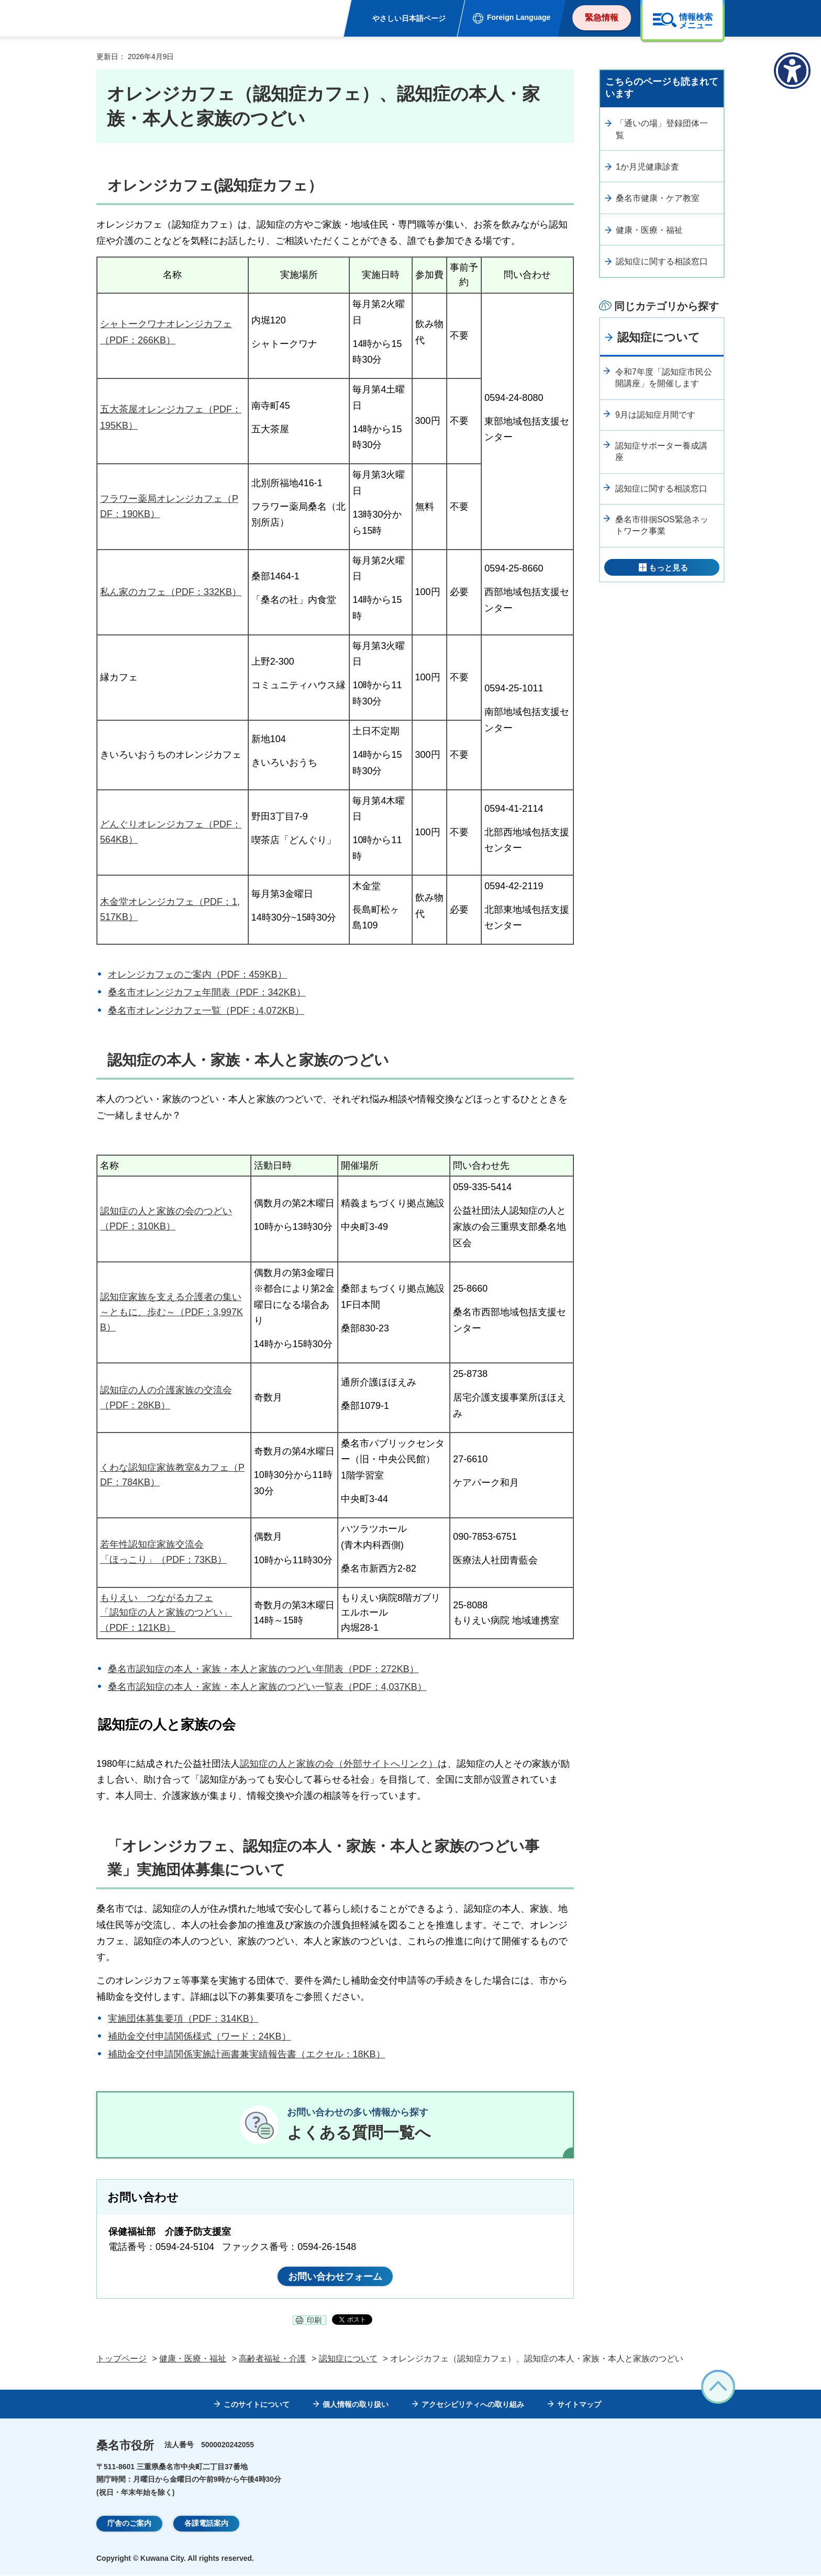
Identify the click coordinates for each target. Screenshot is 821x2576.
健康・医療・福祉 (649, 230)
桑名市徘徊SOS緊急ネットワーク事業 (661, 525)
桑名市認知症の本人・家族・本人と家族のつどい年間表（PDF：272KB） (263, 1669)
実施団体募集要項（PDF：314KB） (183, 2018)
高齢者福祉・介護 (272, 2359)
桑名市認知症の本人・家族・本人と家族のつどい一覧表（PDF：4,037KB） (267, 1687)
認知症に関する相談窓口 (662, 261)
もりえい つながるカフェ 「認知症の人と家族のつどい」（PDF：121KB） (166, 1613)
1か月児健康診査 (647, 166)
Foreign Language (518, 17)
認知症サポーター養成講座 (661, 451)
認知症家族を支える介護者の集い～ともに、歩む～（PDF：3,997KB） (171, 1312)
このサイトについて (257, 2405)
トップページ (121, 2359)
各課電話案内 (206, 2523)
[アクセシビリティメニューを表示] (792, 70)
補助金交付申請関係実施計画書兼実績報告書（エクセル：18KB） (246, 2054)
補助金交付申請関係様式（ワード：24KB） (199, 2036)
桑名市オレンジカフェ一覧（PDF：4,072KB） (206, 1010)
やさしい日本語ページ (409, 18)
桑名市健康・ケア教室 (658, 198)
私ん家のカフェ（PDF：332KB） (170, 592)
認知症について (658, 337)
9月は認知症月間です (655, 414)
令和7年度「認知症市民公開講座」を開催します (663, 377)
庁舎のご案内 (129, 2523)
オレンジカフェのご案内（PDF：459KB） (197, 974)
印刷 (314, 2320)
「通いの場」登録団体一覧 (662, 129)
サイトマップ (579, 2405)
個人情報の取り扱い (356, 2405)
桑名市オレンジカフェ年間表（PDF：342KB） (207, 992)
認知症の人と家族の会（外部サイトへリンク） (339, 1764)
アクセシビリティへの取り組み (472, 2405)
